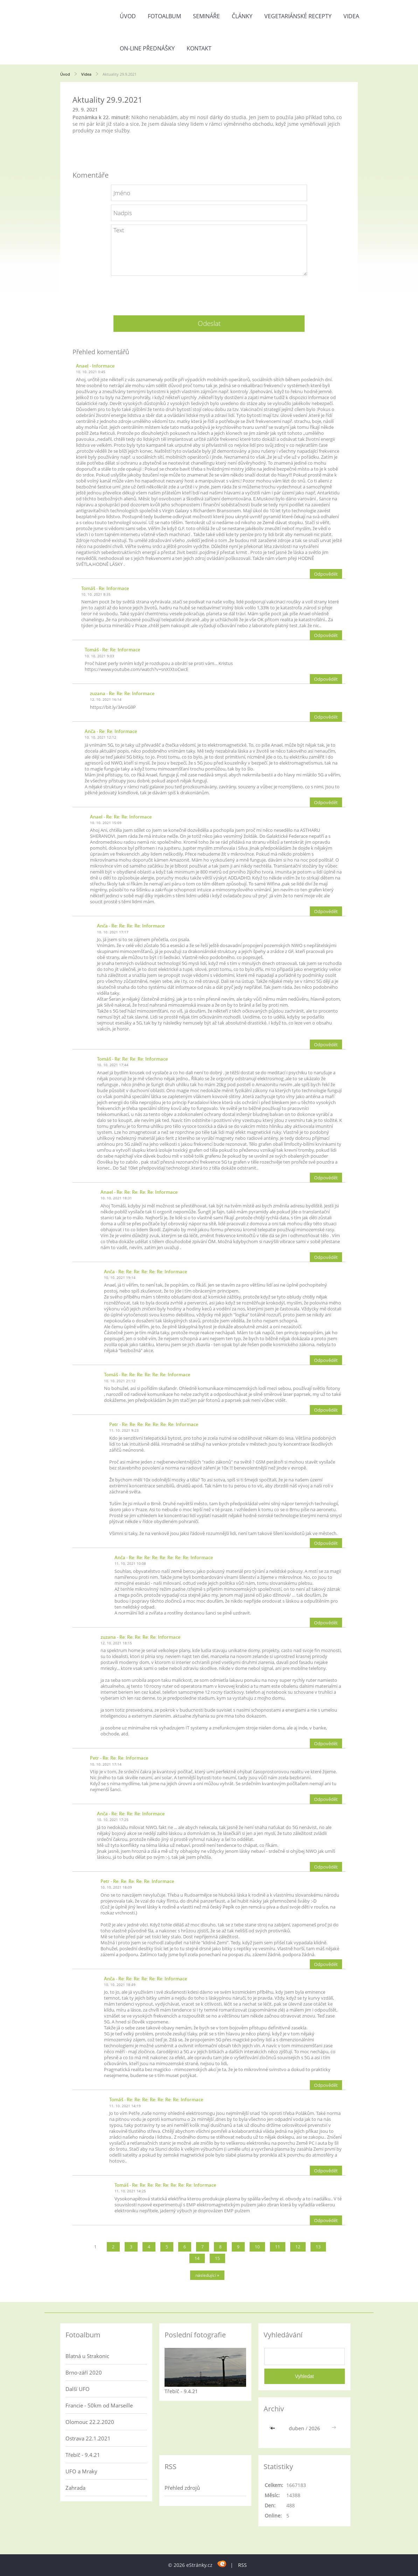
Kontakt (199, 48)
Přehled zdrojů (182, 2487)
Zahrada (75, 2487)
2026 (314, 2428)
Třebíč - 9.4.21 (82, 2454)
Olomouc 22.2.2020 (89, 2421)
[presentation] (209, 293)
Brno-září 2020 (83, 2372)
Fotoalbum (164, 16)
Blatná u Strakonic (87, 2355)
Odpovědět (326, 574)
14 (197, 2258)
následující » (207, 2275)
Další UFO (77, 2388)
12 (297, 2247)
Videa (351, 16)
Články (242, 16)
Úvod (128, 16)
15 (217, 2258)
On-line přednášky (147, 48)
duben (296, 2428)
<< (273, 2428)
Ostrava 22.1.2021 (88, 2438)
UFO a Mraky (81, 2471)
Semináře (206, 16)
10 (257, 2247)
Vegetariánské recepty (298, 16)
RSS (242, 2565)
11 (277, 2247)
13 (318, 2247)
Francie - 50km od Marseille (99, 2405)
